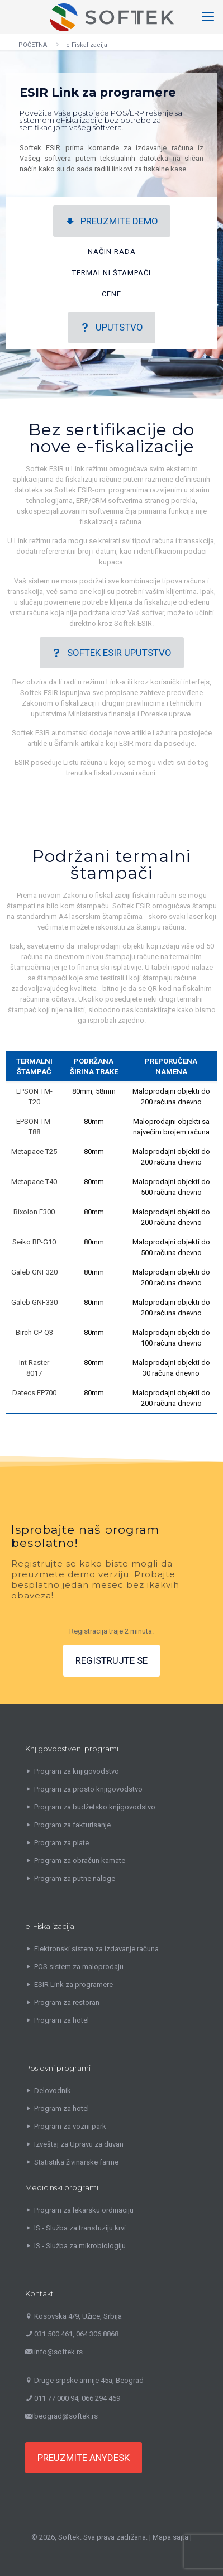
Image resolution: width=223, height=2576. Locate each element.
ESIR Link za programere (73, 1984)
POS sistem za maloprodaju (79, 1966)
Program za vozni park (70, 2126)
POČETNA (32, 45)
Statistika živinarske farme (76, 2162)
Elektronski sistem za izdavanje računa (96, 1949)
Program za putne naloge (74, 1878)
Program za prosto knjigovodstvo (88, 1789)
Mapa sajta (170, 2537)
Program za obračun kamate (79, 1860)
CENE (111, 294)
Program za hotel (61, 2020)
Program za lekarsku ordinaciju (84, 2210)
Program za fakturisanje (72, 1825)
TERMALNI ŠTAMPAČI (111, 273)
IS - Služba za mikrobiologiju (80, 2246)
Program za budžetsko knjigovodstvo (94, 1807)
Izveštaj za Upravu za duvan (79, 2144)
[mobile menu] (207, 16)
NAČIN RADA (112, 251)
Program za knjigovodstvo (76, 1771)
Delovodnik (52, 2090)
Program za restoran (66, 2002)
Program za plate (61, 1842)
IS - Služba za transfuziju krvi (80, 2228)
